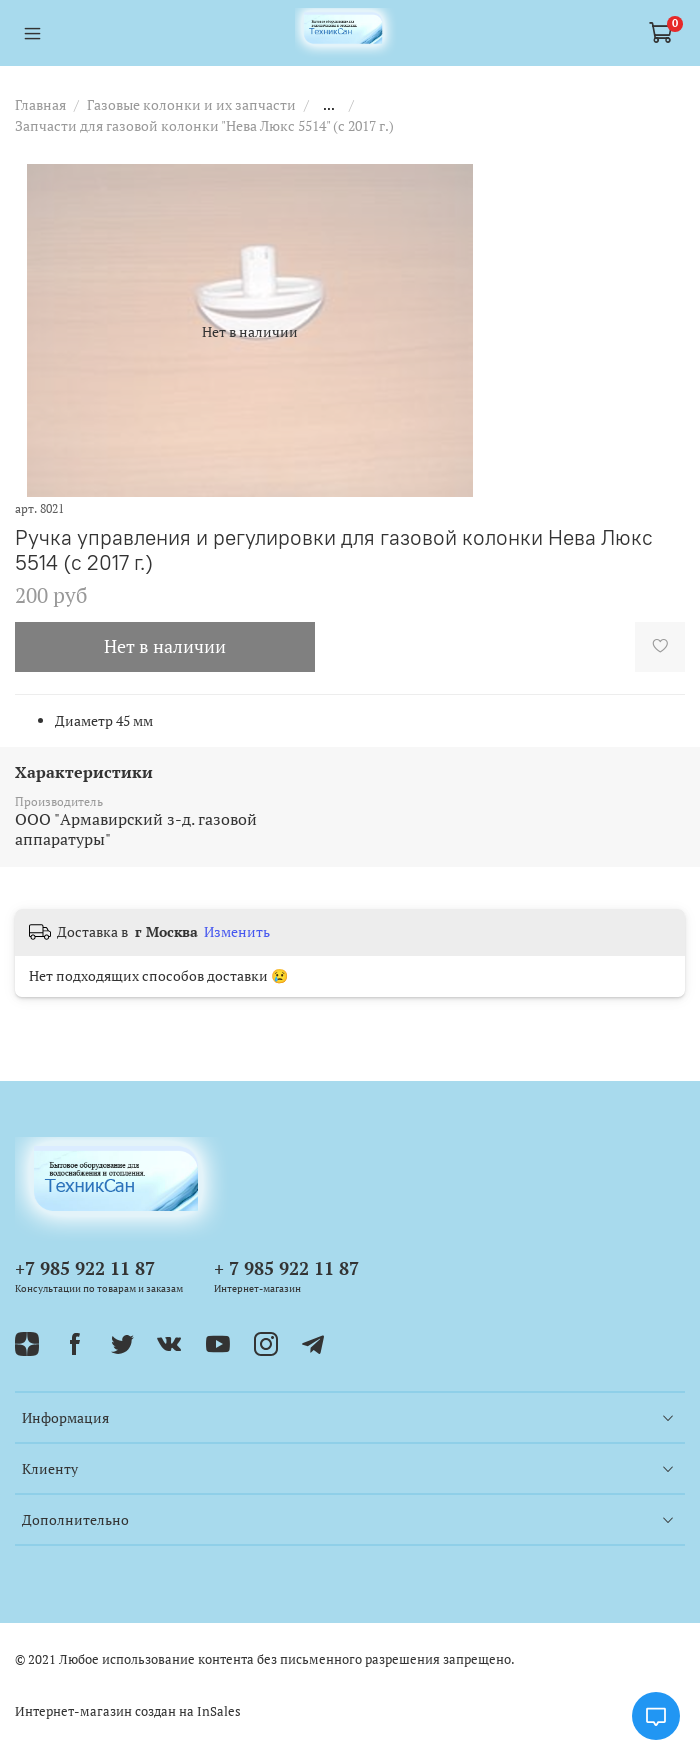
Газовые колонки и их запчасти (191, 104)
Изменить (237, 932)
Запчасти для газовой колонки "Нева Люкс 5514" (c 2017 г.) (204, 125)
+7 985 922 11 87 (85, 1268)
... (329, 105)
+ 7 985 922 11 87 (286, 1268)
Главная (40, 104)
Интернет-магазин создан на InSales (128, 1711)
